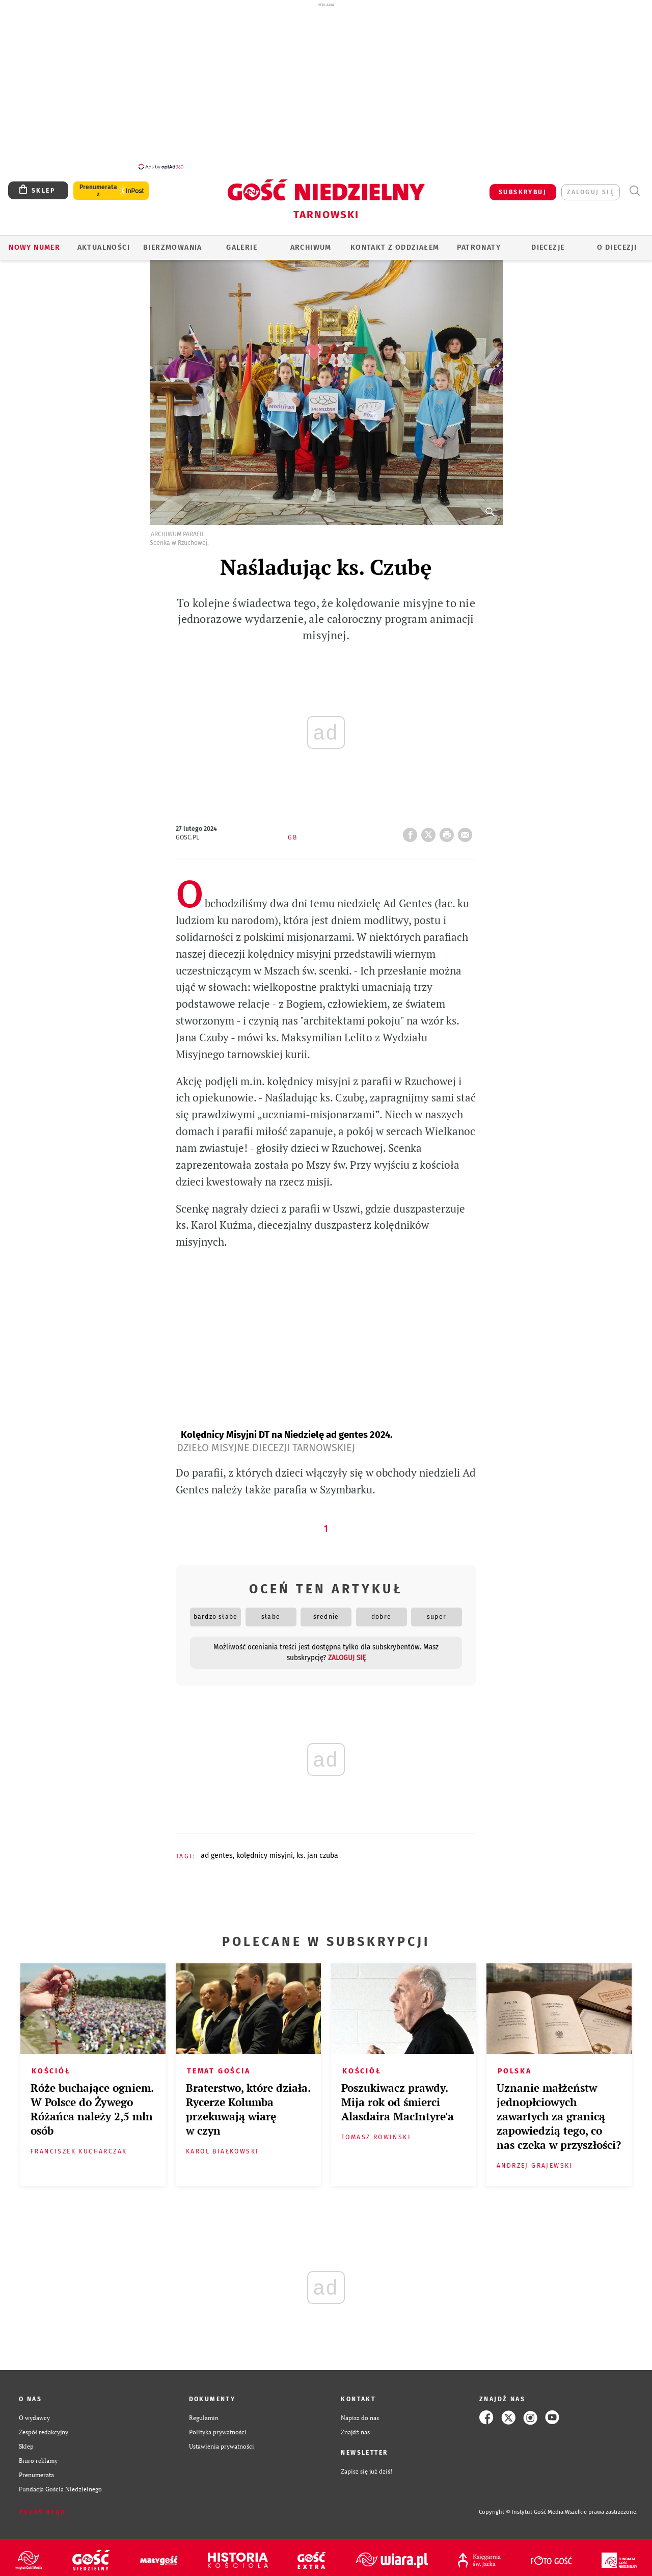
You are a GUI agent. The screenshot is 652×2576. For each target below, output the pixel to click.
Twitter (430, 826)
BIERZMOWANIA (172, 242)
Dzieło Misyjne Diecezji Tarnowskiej (266, 1442)
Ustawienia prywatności (221, 2440)
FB (412, 826)
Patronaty (479, 242)
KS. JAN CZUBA (317, 1850)
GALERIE (241, 242)
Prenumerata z (98, 185)
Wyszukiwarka (634, 185)
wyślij (467, 826)
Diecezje (547, 242)
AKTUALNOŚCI (103, 242)
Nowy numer (34, 242)
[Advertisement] (326, 86)
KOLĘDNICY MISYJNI (264, 1850)
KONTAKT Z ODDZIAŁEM (395, 242)
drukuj (449, 826)
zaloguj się (590, 186)
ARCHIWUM (311, 242)
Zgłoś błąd (42, 2506)
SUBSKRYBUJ (523, 186)
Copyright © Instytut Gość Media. (522, 2506)
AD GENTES (217, 1850)
